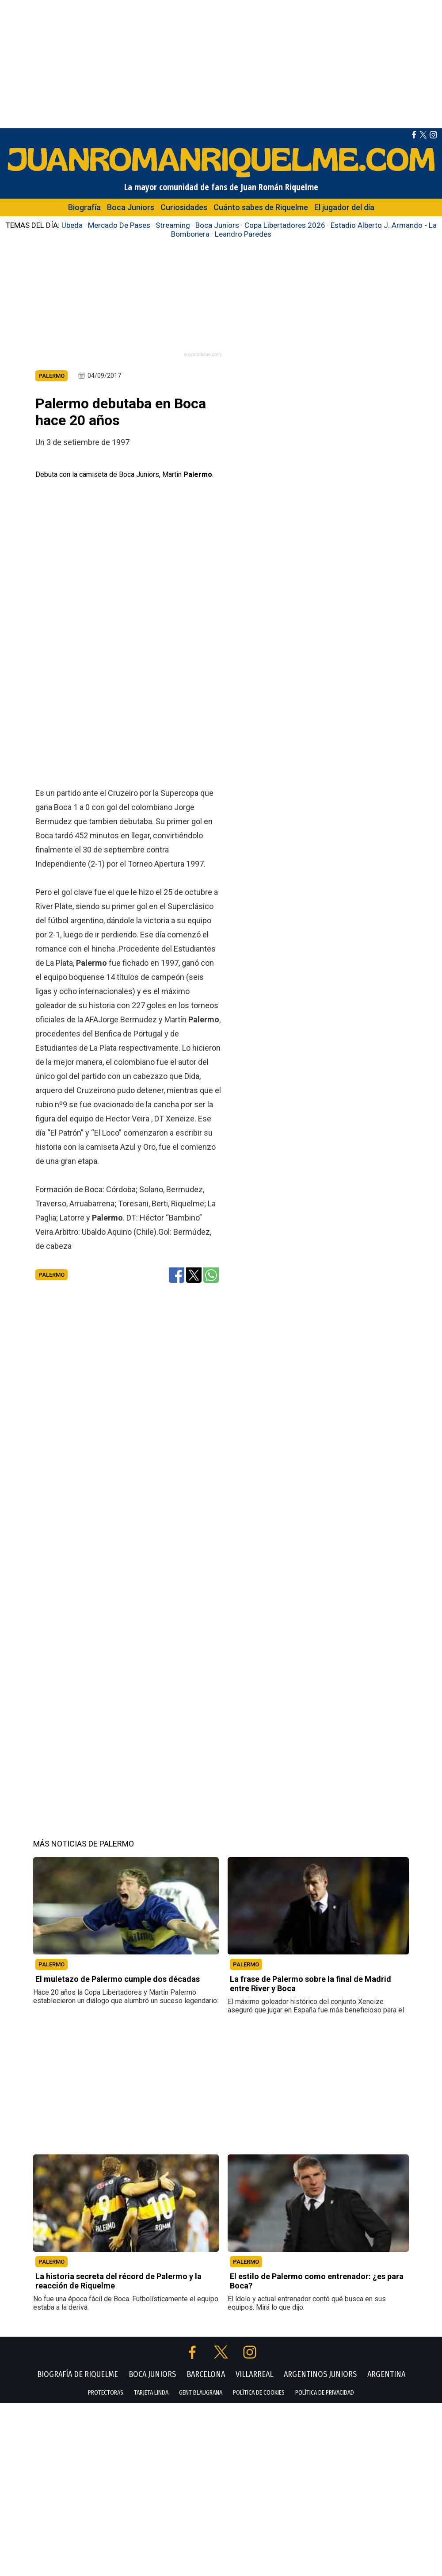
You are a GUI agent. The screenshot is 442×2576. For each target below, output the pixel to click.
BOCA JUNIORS (152, 2494)
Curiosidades (183, 207)
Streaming (173, 225)
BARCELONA (206, 2494)
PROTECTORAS (105, 2512)
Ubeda (72, 225)
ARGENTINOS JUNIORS (320, 2494)
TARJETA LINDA (151, 2512)
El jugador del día (344, 207)
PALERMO (51, 2084)
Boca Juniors (130, 207)
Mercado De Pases (119, 225)
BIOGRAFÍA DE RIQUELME (77, 2494)
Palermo (51, 1394)
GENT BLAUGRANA (200, 2512)
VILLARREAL (254, 2494)
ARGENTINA (386, 2494)
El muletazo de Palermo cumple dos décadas (117, 2099)
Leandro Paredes (243, 234)
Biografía (84, 207)
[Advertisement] (221, 62)
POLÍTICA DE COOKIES (259, 2512)
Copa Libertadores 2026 (284, 225)
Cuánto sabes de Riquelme (260, 207)
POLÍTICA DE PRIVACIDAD (324, 2512)
